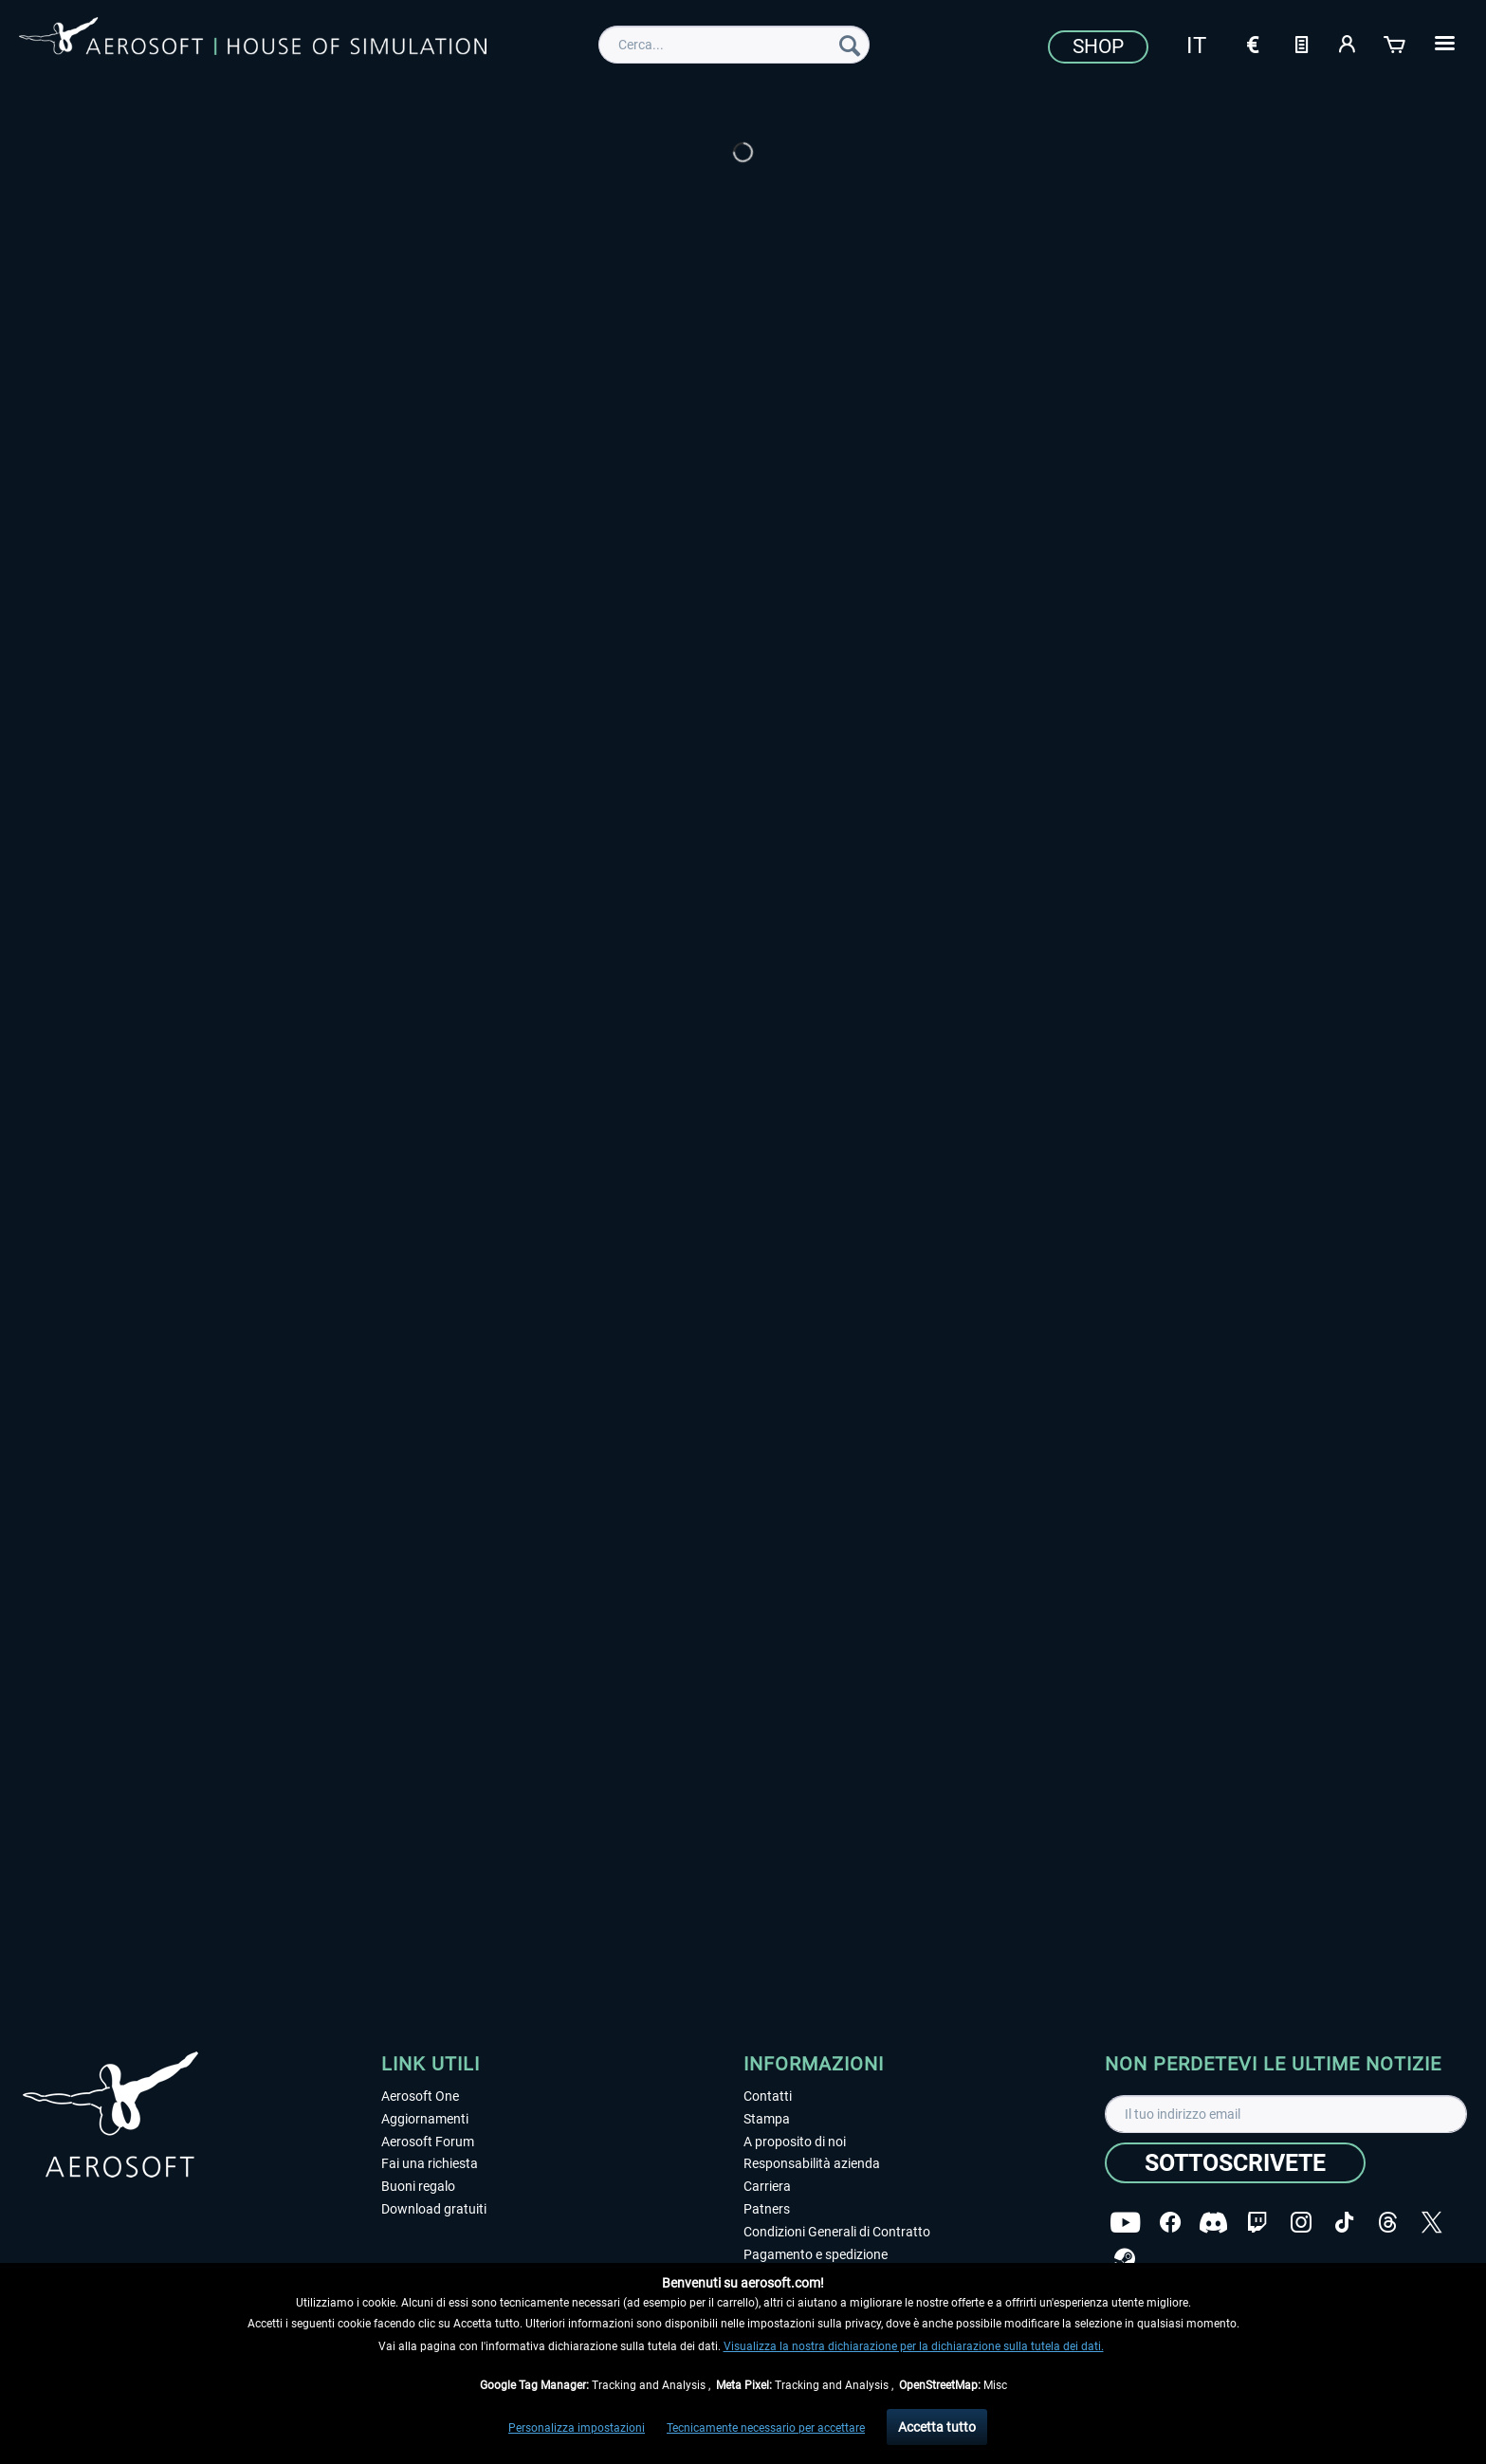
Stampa (766, 2118)
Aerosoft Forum (427, 2141)
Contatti (767, 2096)
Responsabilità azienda (811, 2163)
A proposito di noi (794, 2141)
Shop (1098, 46)
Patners (766, 2208)
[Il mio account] (1348, 43)
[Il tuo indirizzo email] (1286, 2114)
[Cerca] (850, 45)
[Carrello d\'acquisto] (1396, 43)
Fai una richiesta (429, 2163)
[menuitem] (734, 45)
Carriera (767, 2186)
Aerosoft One (420, 2096)
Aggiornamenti (424, 2118)
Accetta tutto (937, 2427)
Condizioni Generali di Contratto (836, 2231)
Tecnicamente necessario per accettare (766, 2428)
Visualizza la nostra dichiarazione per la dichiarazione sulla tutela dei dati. (914, 2346)
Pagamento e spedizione (815, 2254)
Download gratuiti (433, 2208)
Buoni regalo (418, 2186)
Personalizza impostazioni (576, 2428)
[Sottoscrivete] (1235, 2162)
